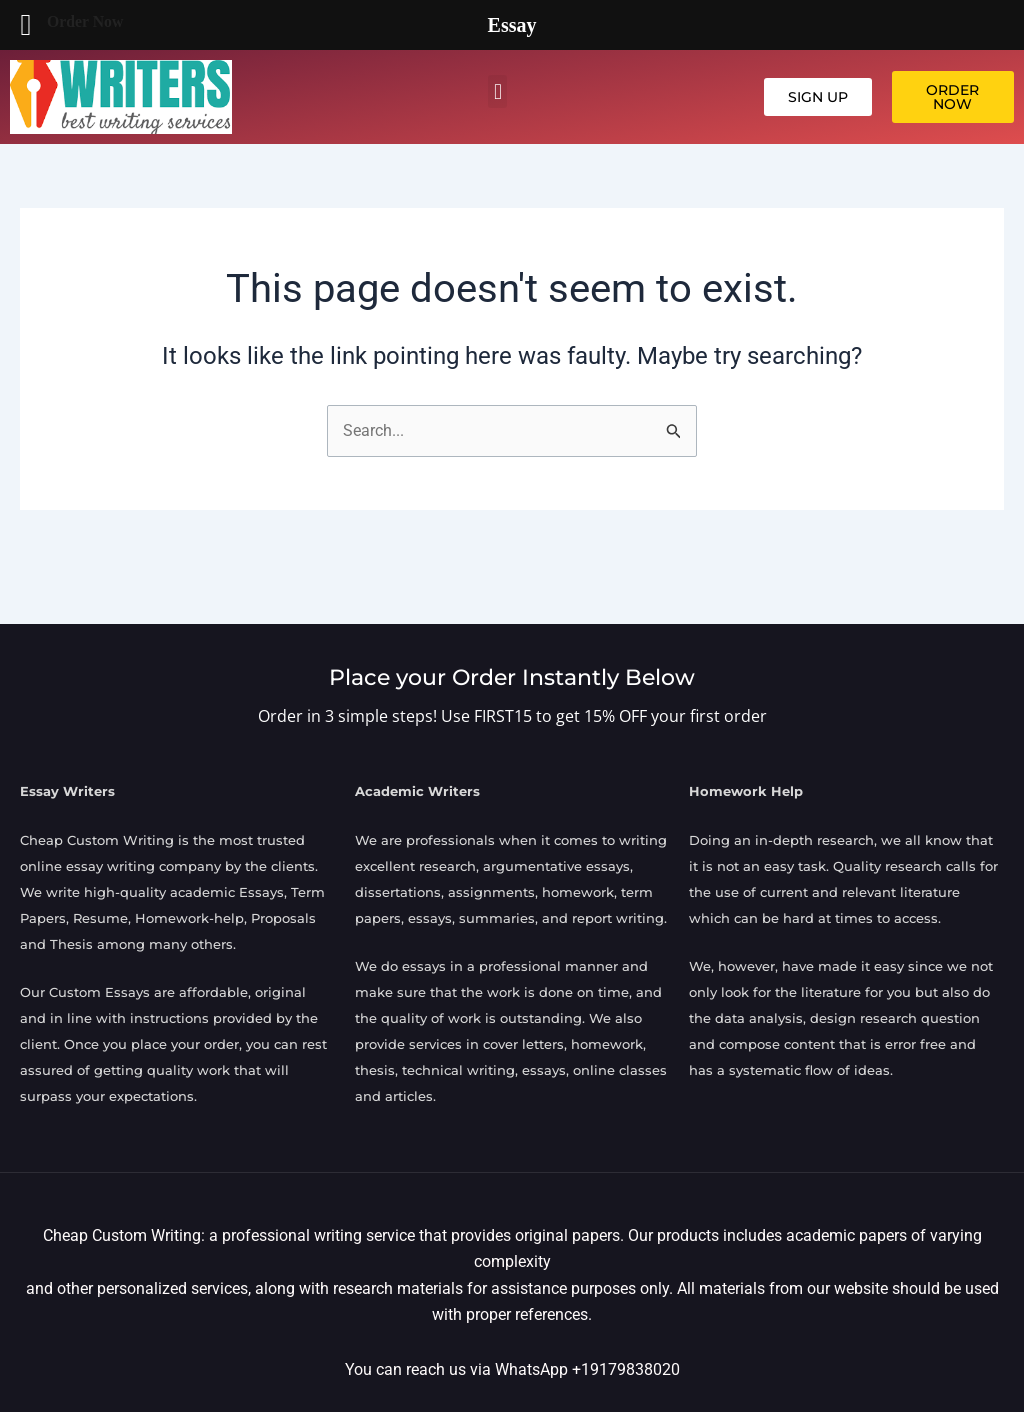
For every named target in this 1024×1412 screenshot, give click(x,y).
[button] (497, 91)
